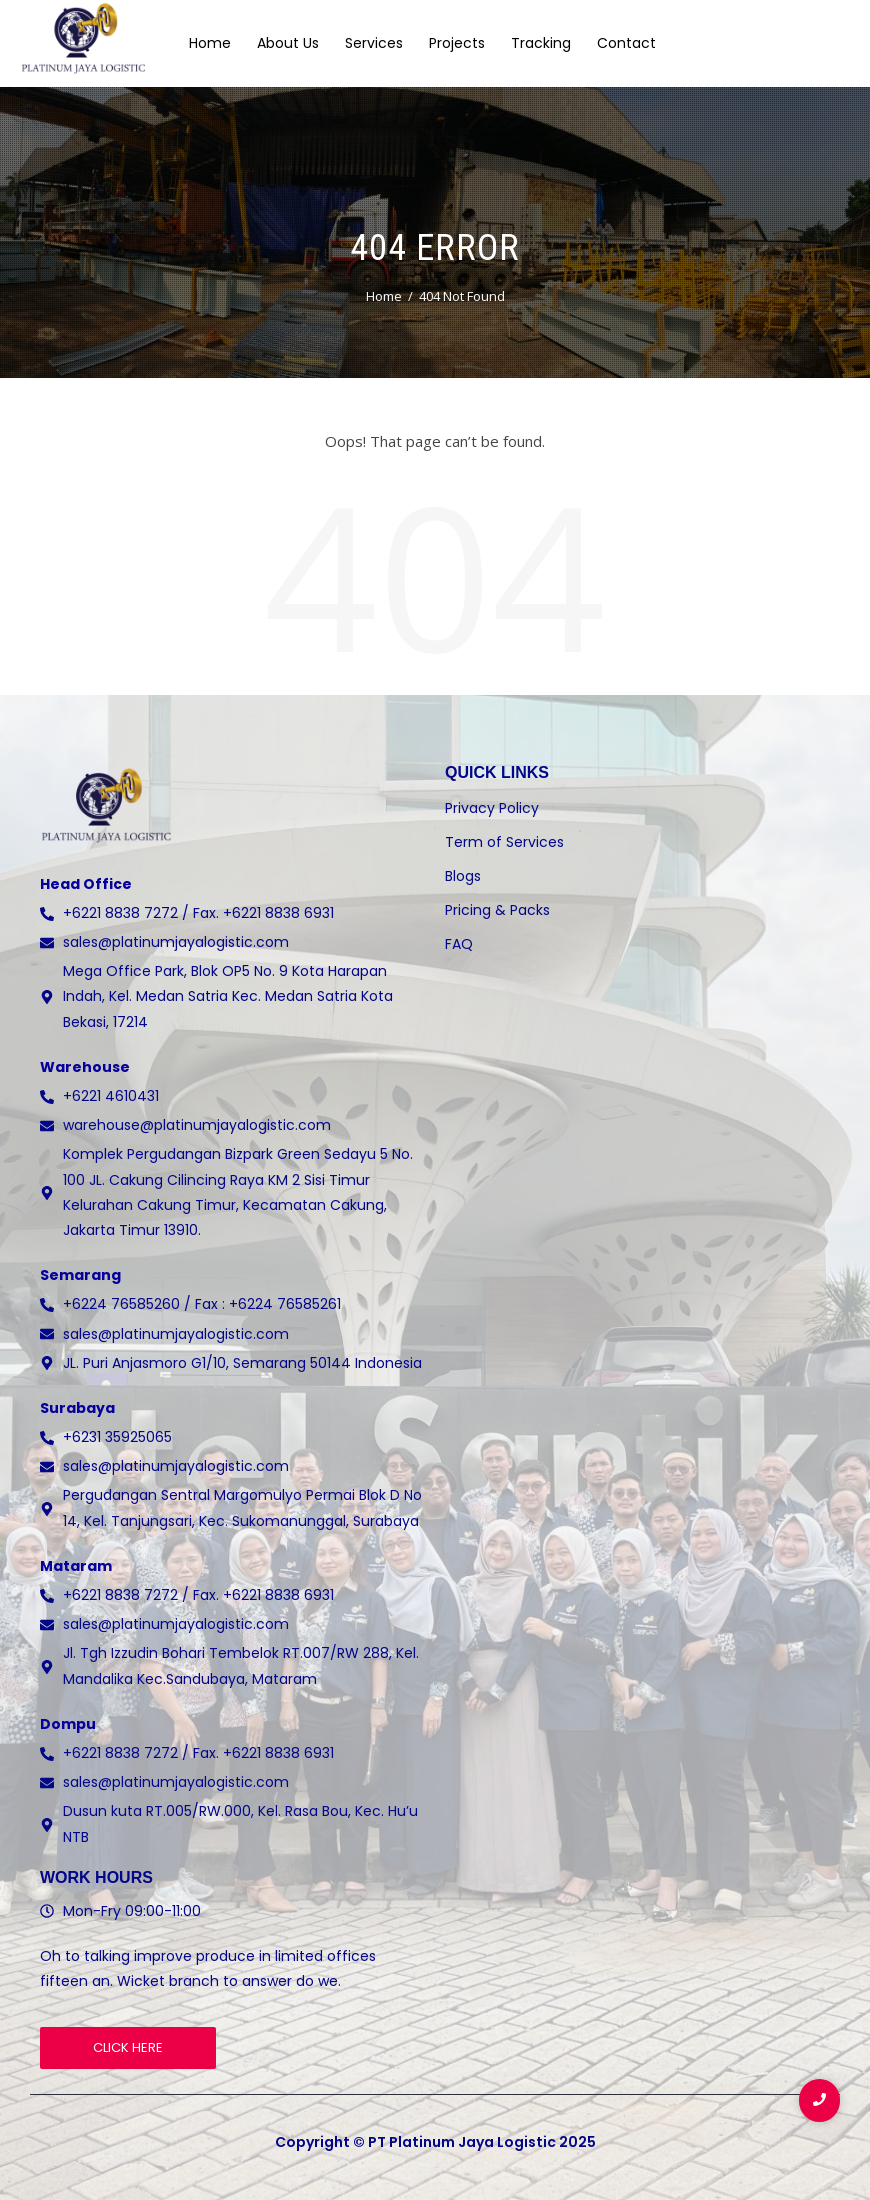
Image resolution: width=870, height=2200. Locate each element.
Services (374, 43)
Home (210, 43)
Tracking (541, 43)
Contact (626, 43)
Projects (457, 43)
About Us (288, 43)
